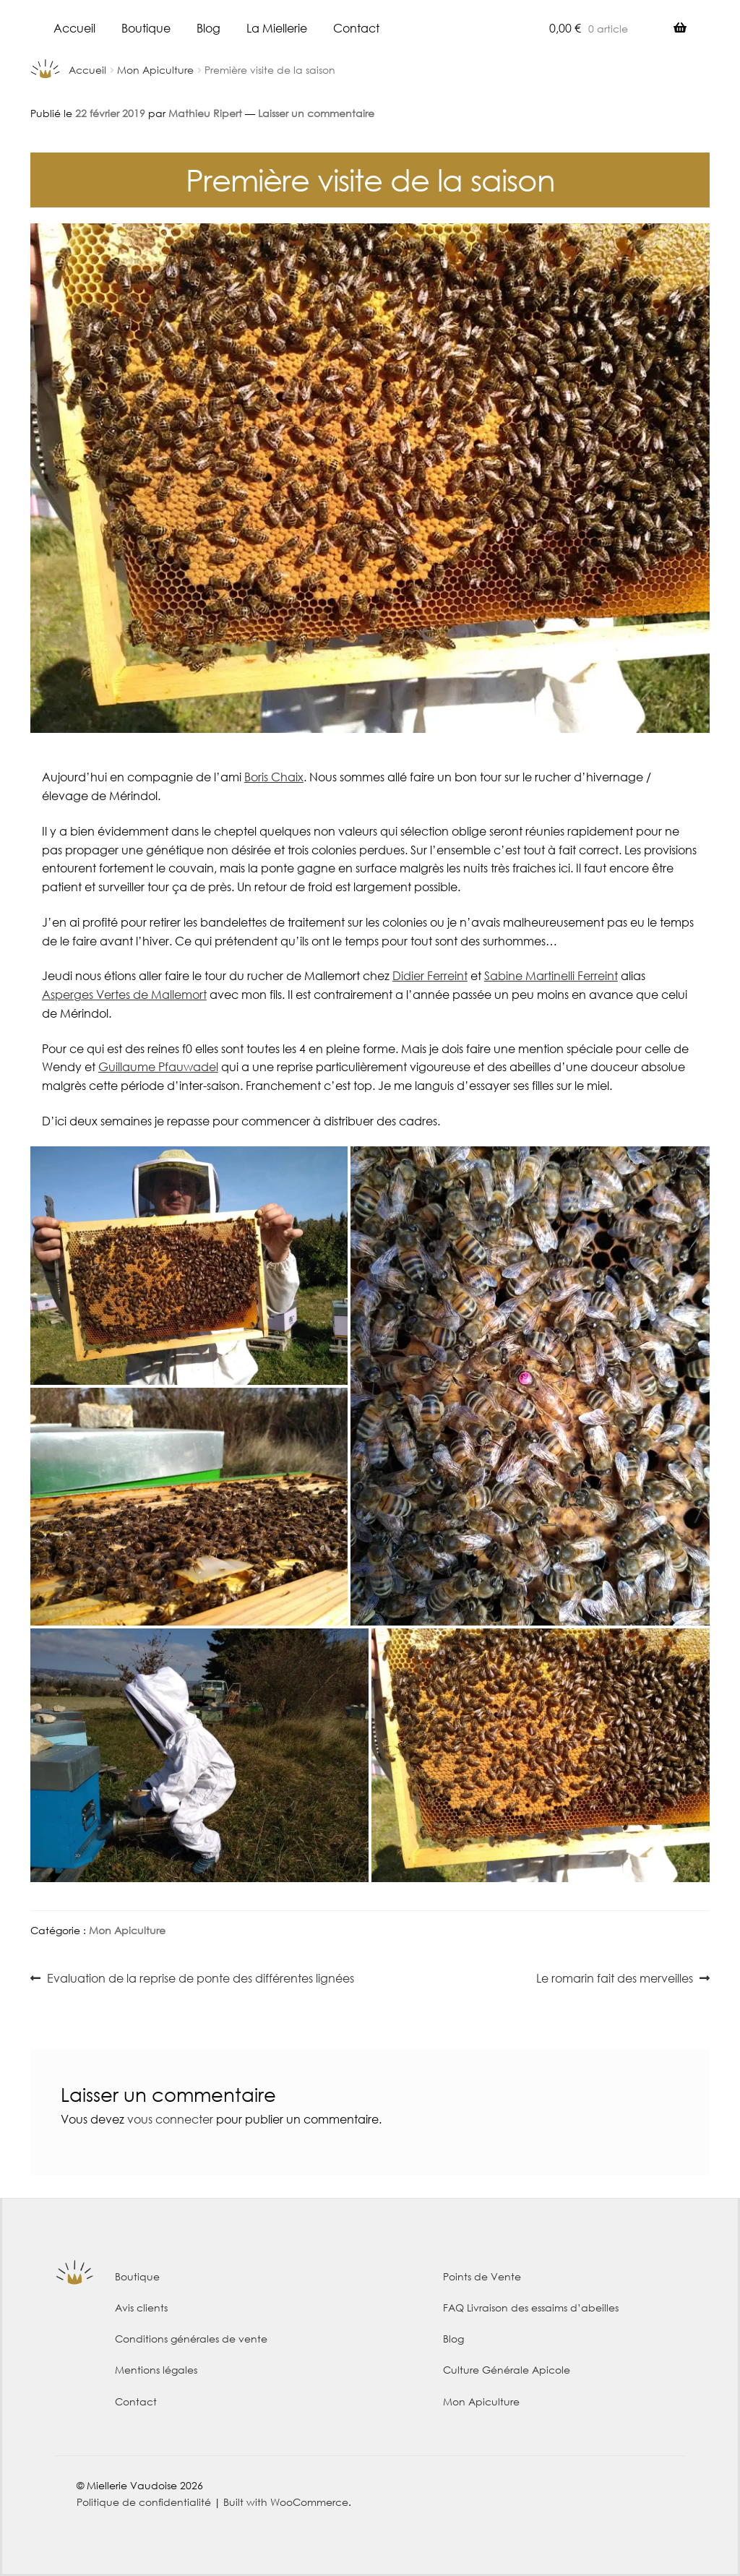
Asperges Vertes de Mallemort (124, 994)
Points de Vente (482, 2276)
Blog (208, 27)
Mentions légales (156, 2370)
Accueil (74, 27)
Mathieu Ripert (205, 113)
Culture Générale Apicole (506, 2370)
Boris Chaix (274, 776)
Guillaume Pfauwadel (158, 1066)
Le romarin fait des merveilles (614, 1978)
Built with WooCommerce (285, 2502)
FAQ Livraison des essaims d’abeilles (531, 2307)
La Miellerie (276, 27)
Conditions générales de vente (191, 2338)
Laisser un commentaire (316, 113)
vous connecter (170, 2118)
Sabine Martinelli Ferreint (551, 975)
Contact (356, 27)
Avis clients (141, 2307)
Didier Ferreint (430, 975)
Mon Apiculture (155, 70)
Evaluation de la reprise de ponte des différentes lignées (200, 1978)
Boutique (146, 27)
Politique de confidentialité (144, 2502)
